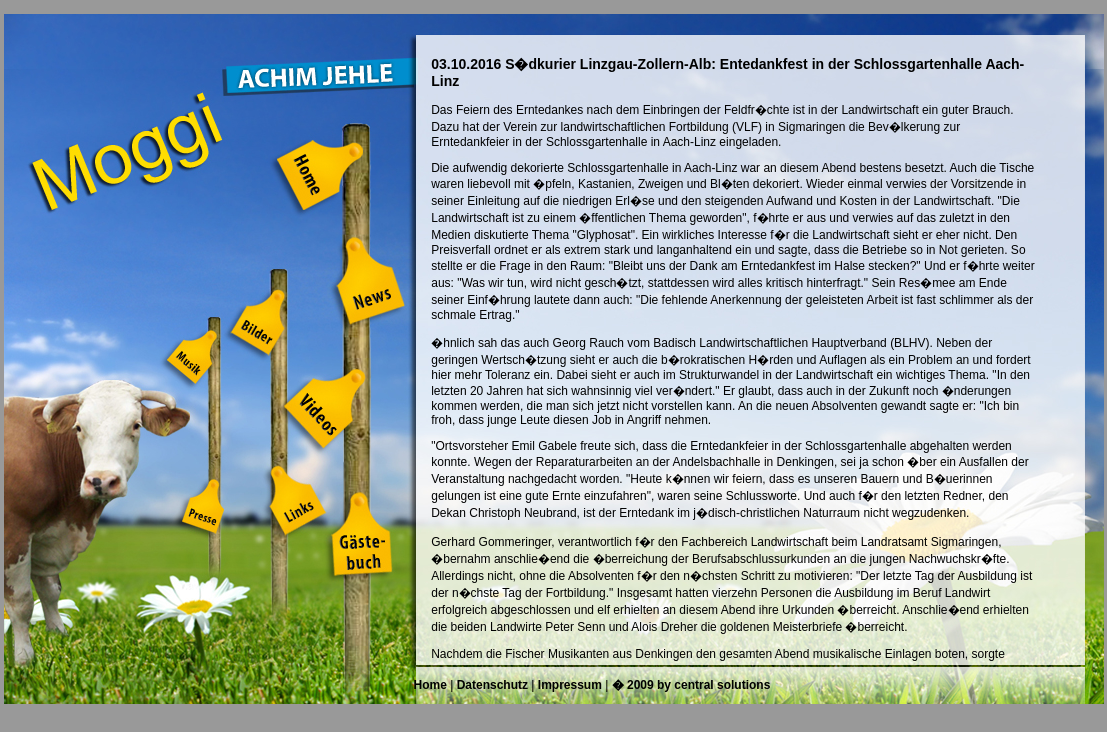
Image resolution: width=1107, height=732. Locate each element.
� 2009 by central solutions (691, 685)
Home (430, 685)
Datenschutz (492, 685)
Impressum (570, 685)
